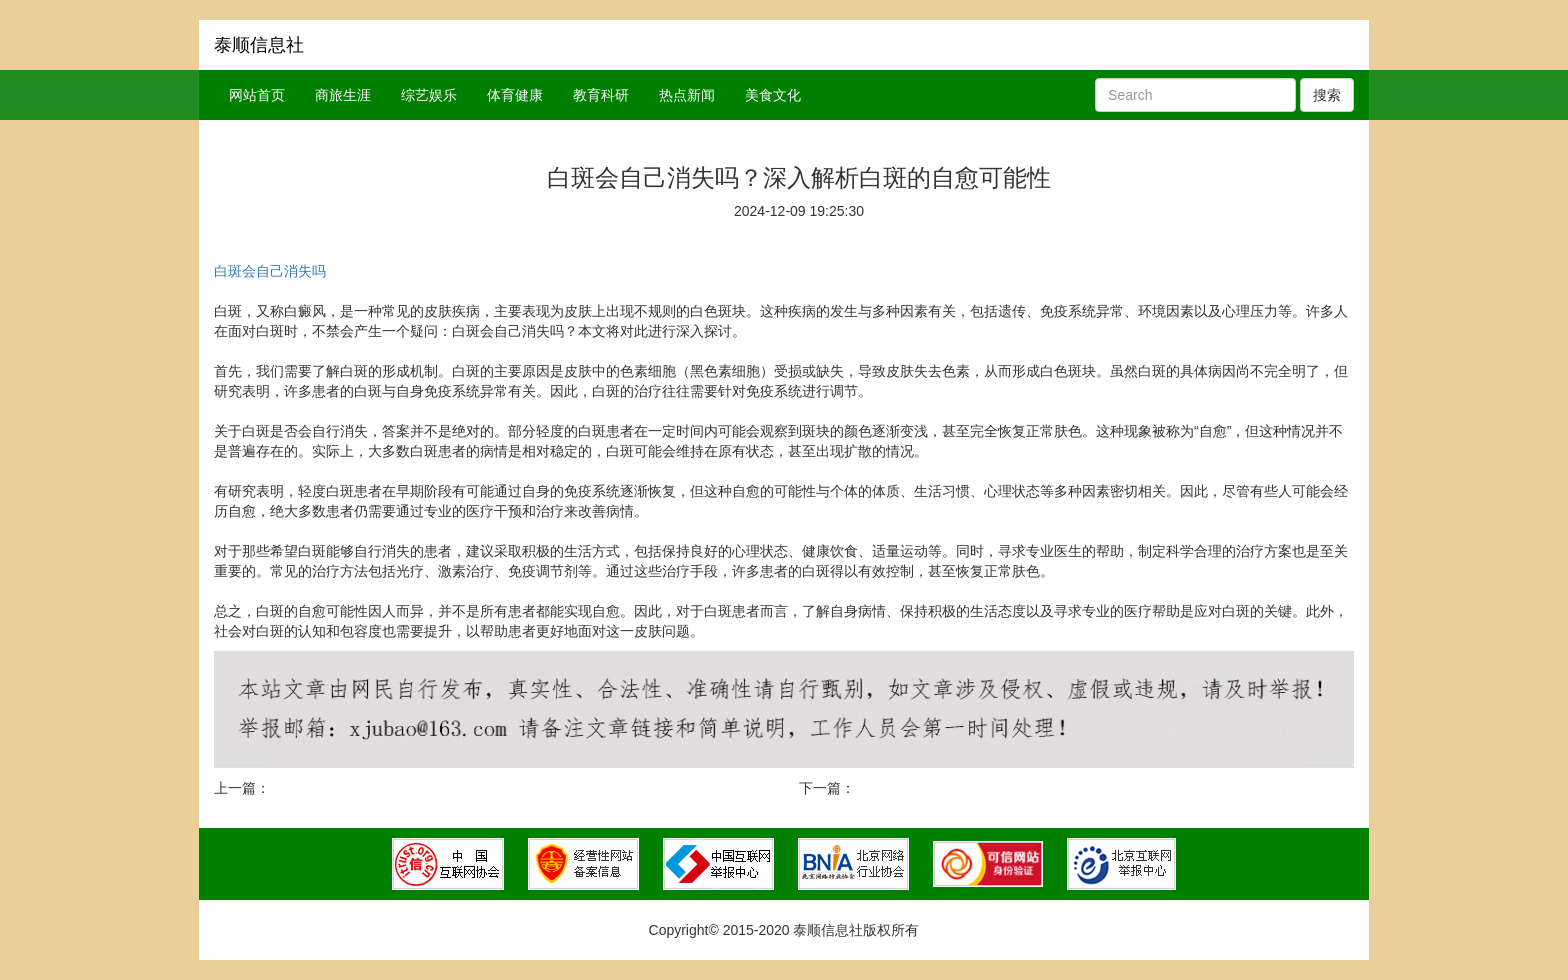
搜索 (1327, 95)
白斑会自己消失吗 (270, 271)
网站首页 (257, 95)
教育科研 (601, 95)
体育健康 (515, 95)
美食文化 (773, 95)
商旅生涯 (343, 95)
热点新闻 (687, 95)
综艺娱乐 (429, 95)
